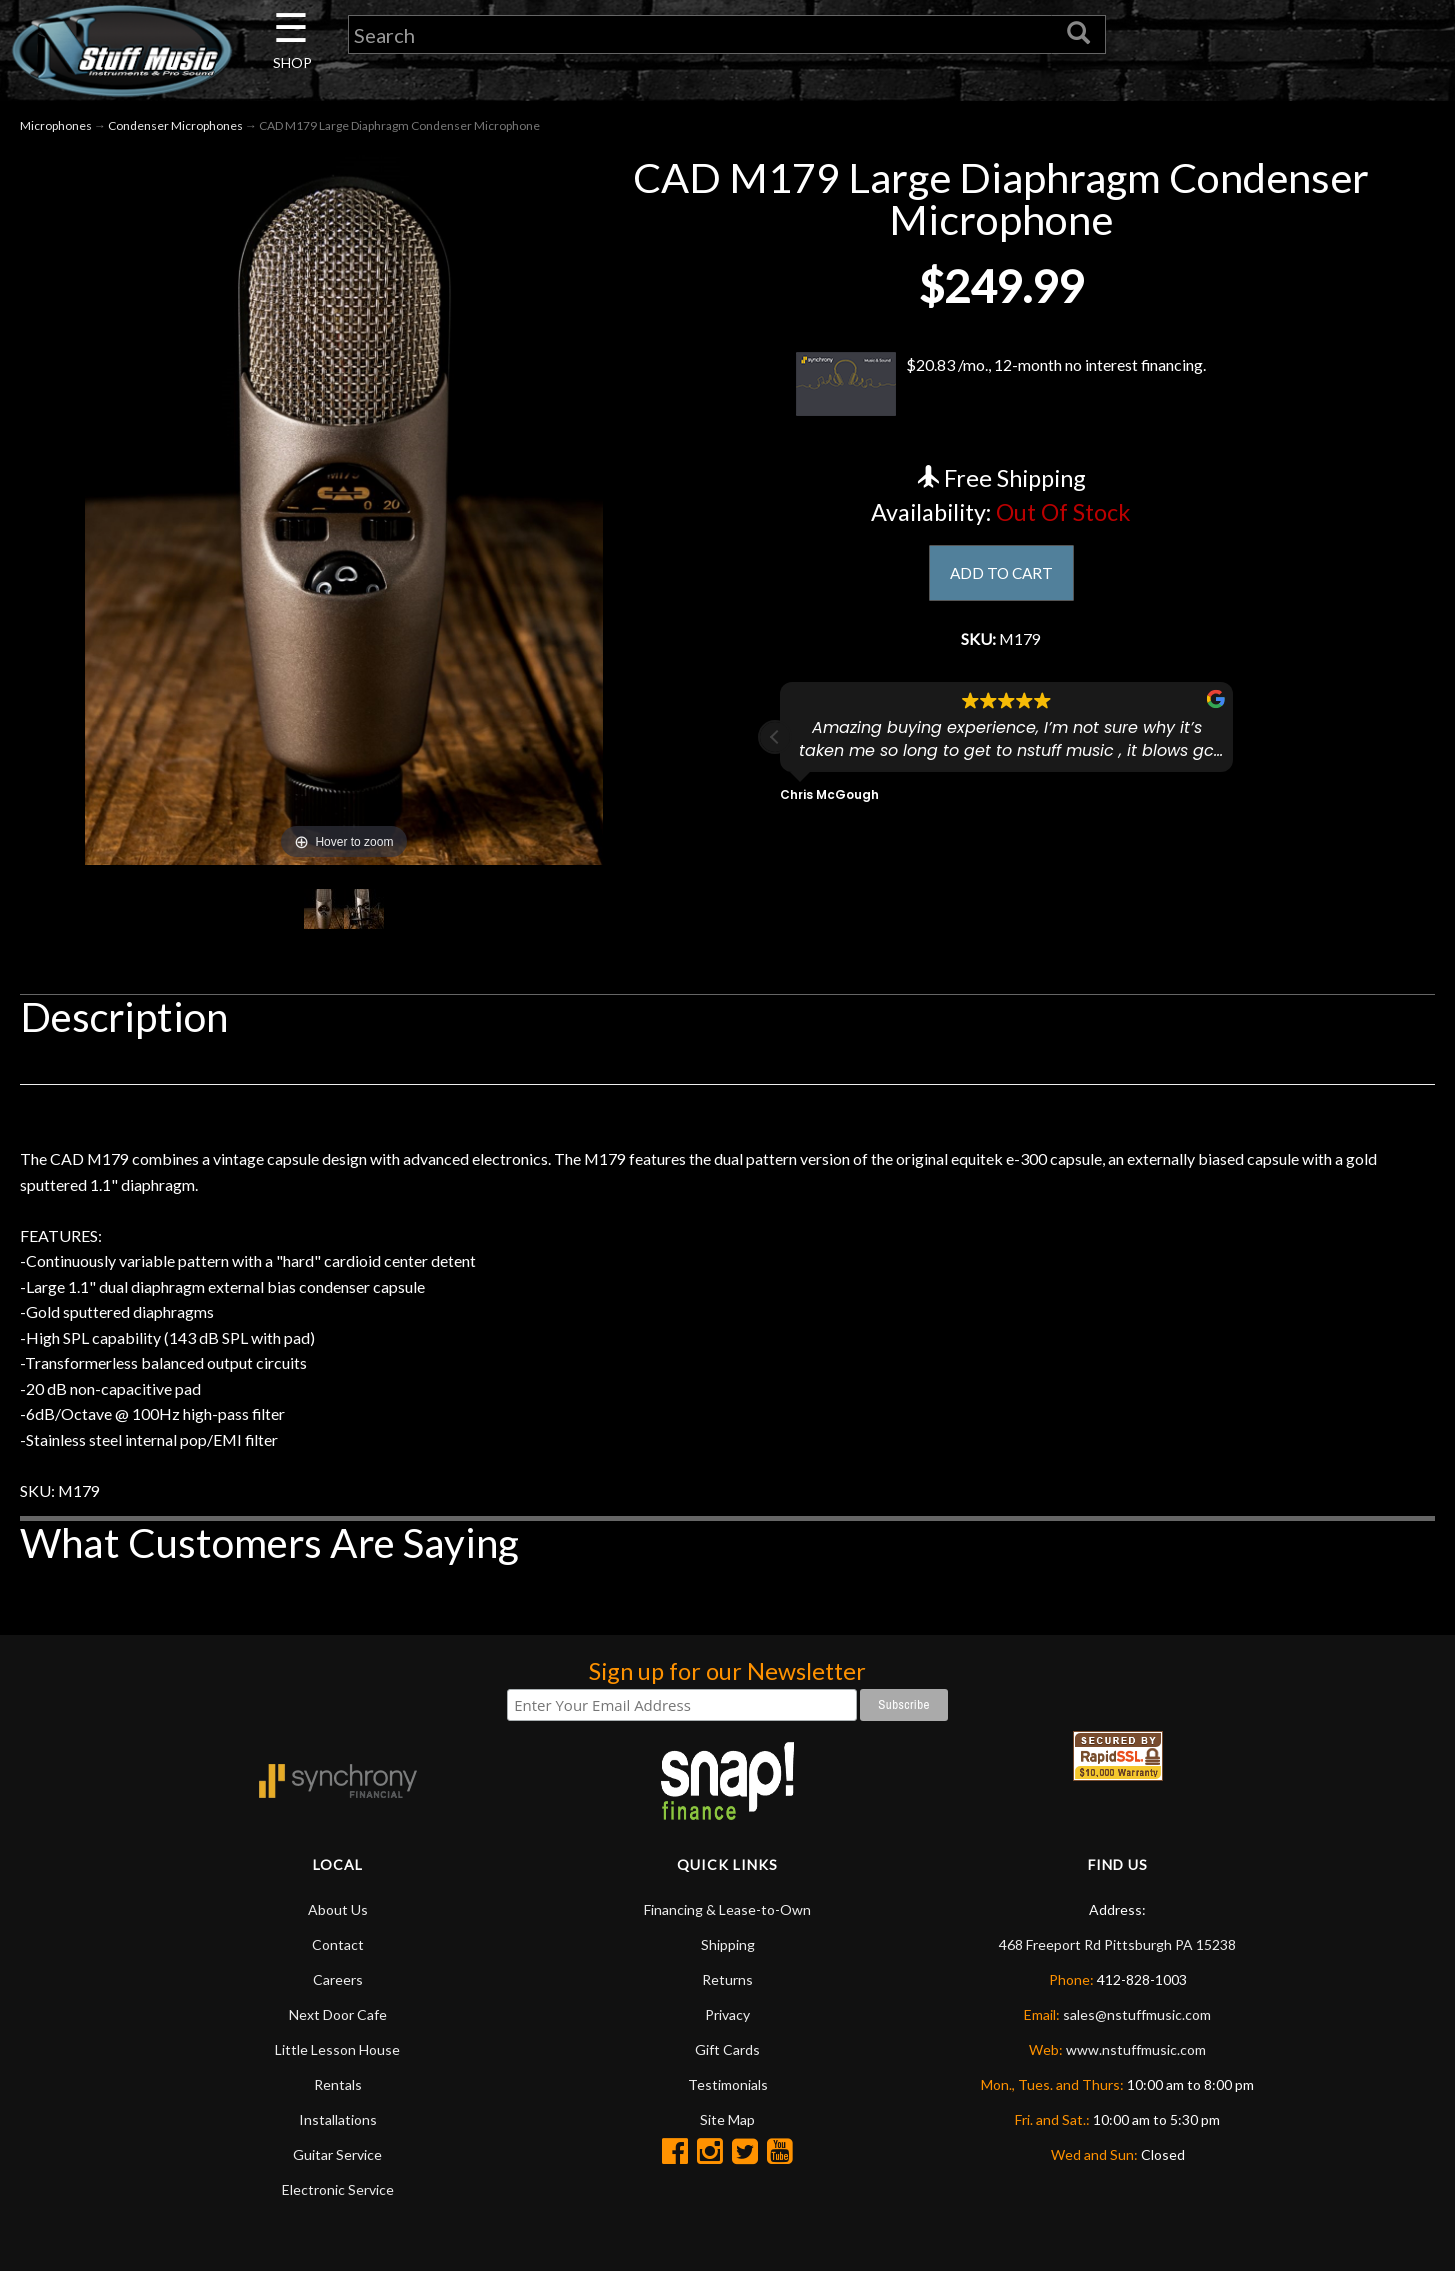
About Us (338, 1964)
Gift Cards (727, 2104)
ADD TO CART (1001, 577)
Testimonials (728, 2139)
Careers (338, 2034)
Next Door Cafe (338, 2069)
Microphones (56, 128)
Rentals (338, 2139)
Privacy (727, 2069)
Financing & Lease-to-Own (727, 1964)
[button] (775, 747)
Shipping (728, 1999)
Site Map (727, 2174)
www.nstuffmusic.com (1136, 2104)
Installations (338, 2174)
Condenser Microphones (175, 128)
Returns (727, 2034)
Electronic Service (338, 2244)
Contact (338, 1999)
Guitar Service (337, 2209)
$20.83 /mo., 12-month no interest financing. (1001, 387)
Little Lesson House (337, 2104)
